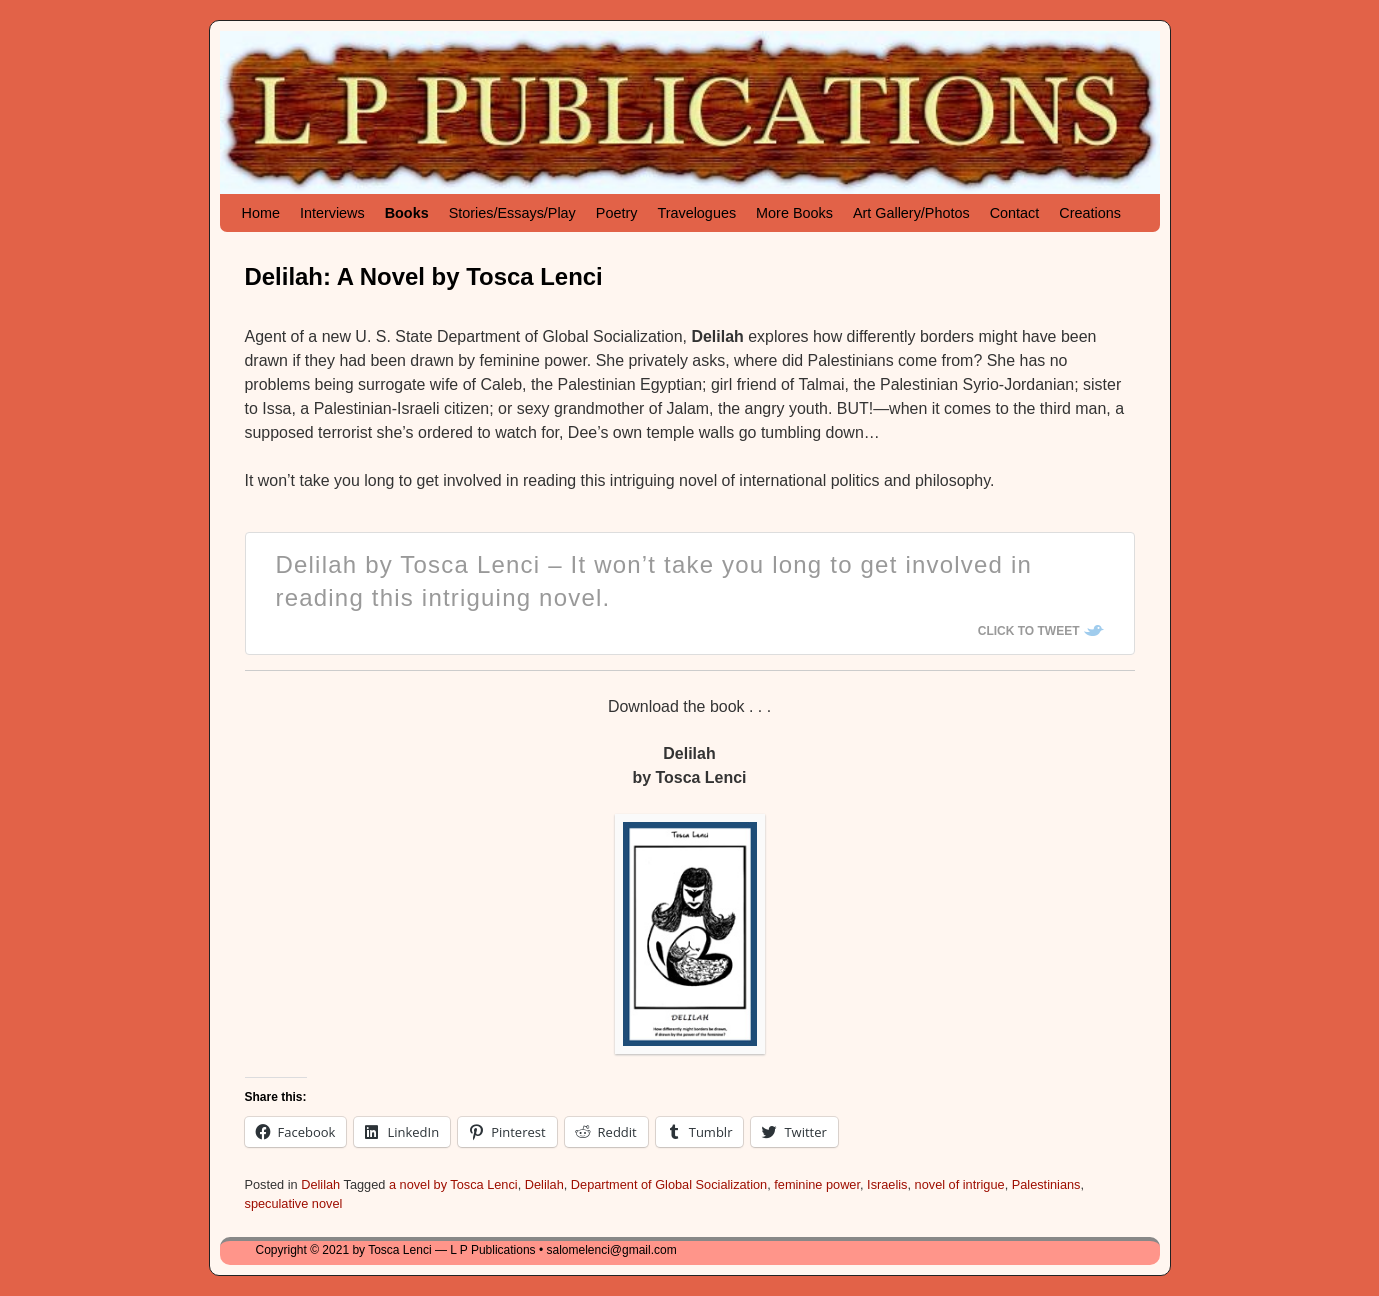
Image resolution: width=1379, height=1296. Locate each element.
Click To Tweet (1029, 631)
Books (407, 213)
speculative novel (294, 1203)
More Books (794, 213)
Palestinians (1046, 1184)
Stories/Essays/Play (512, 213)
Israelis (887, 1184)
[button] (690, 933)
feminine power (817, 1184)
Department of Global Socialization (669, 1184)
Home (261, 213)
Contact (1015, 213)
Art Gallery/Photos (911, 213)
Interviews (332, 213)
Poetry (617, 213)
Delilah (320, 1184)
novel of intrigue (960, 1184)
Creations (1090, 213)
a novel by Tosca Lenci (453, 1184)
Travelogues (696, 213)
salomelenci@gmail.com (611, 1250)
